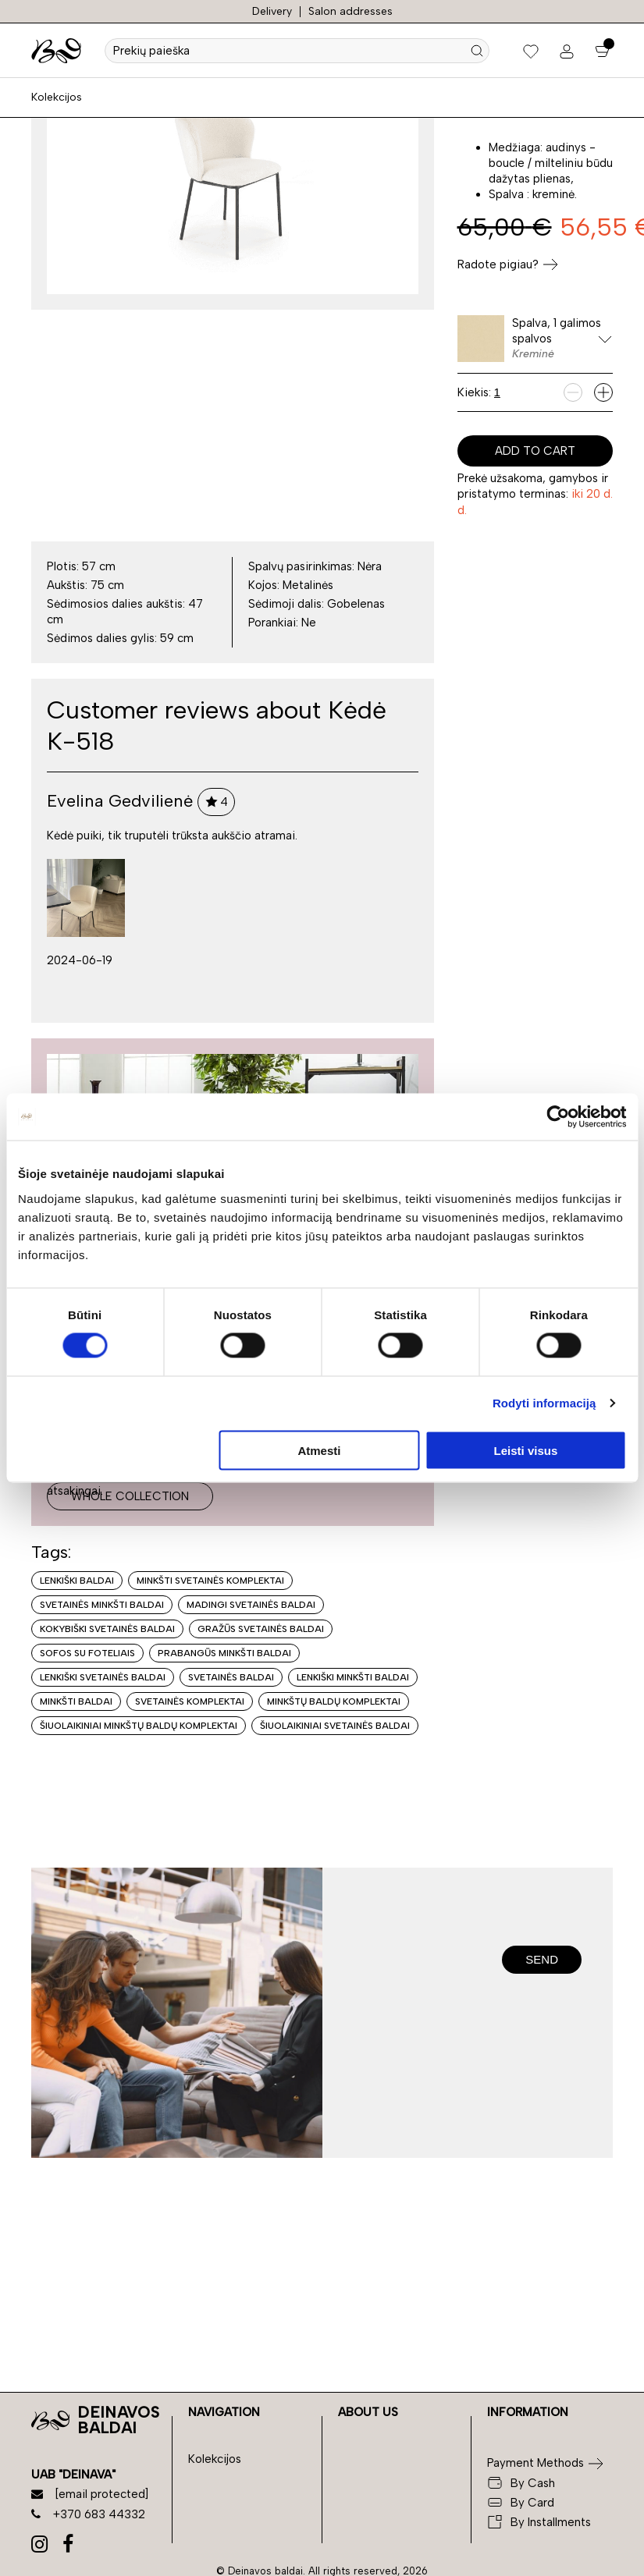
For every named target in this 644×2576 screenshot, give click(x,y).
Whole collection (130, 1496)
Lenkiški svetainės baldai (102, 1677)
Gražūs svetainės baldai (260, 1628)
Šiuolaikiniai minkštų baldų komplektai (138, 1725)
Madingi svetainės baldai (251, 1604)
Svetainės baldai (231, 1677)
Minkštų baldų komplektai (333, 1701)
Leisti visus (526, 1450)
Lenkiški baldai (77, 1580)
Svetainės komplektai (189, 1701)
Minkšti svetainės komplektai (210, 1580)
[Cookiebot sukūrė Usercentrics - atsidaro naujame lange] (557, 1117)
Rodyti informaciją (544, 1403)
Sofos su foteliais (87, 1653)
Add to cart (535, 451)
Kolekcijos (56, 97)
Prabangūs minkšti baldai (224, 1653)
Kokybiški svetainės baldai (107, 1628)
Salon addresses (350, 11)
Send (541, 1959)
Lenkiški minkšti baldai (353, 1677)
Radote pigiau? (507, 264)
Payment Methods (535, 2463)
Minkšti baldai (76, 1701)
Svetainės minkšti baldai (102, 1604)
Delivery (272, 11)
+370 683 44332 (88, 2514)
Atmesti (318, 1450)
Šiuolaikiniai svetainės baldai (335, 1725)
